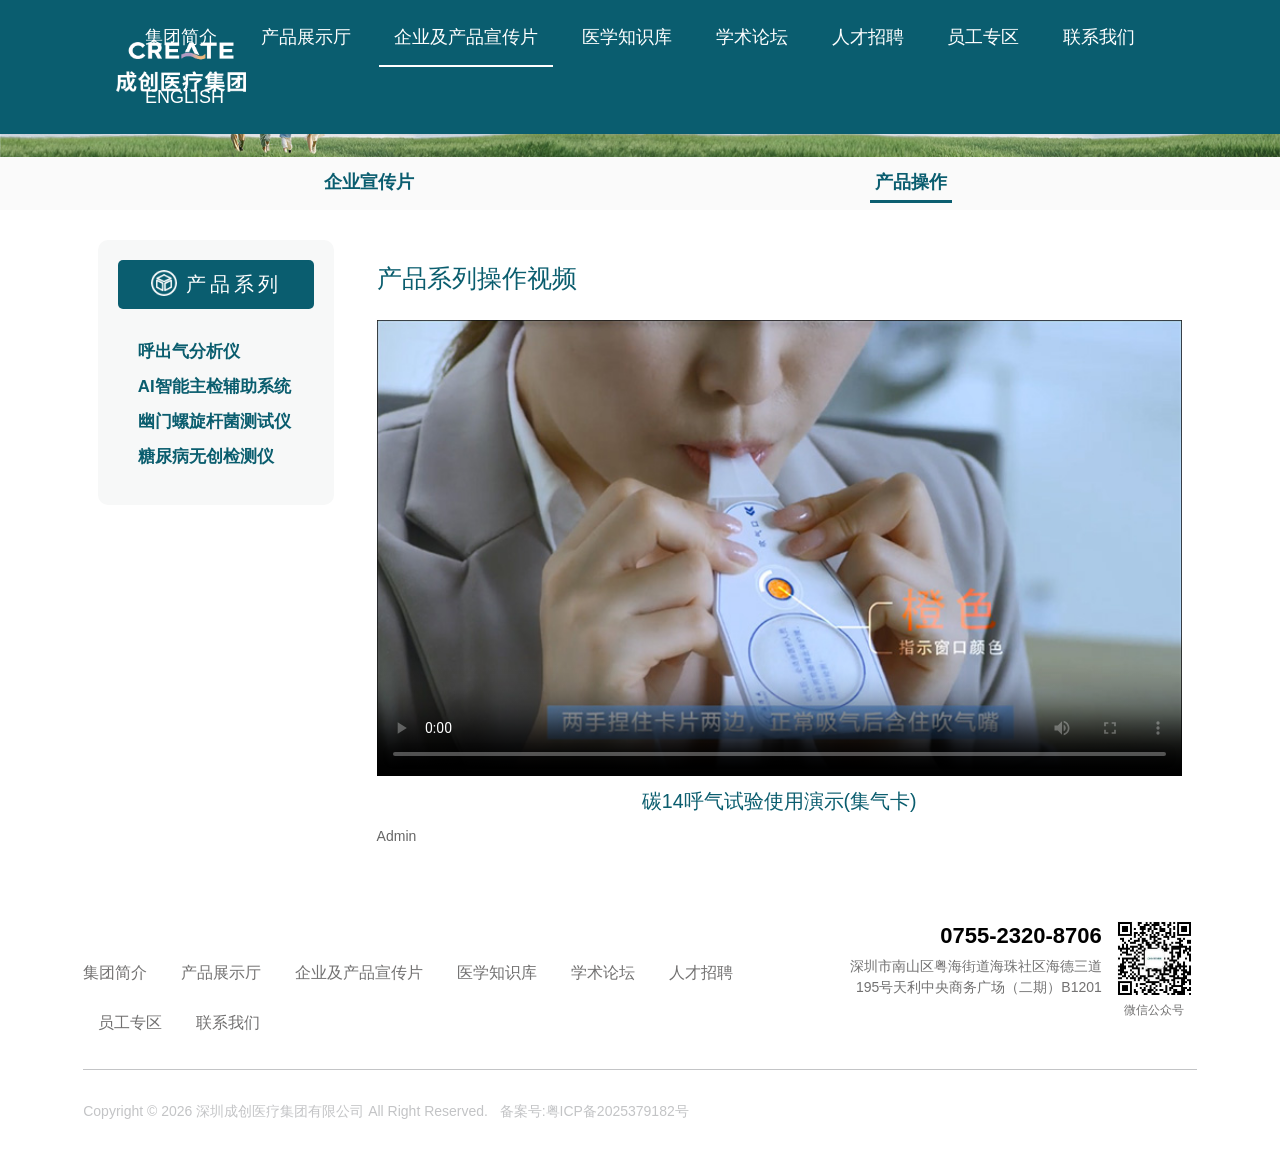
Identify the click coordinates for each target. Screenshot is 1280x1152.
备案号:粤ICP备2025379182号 (594, 1111)
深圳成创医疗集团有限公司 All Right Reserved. (342, 1111)
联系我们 (1099, 37)
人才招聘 (868, 37)
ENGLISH (184, 97)
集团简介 (181, 37)
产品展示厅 (306, 37)
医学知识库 (627, 37)
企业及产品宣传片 (466, 37)
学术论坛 (752, 37)
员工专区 (983, 37)
